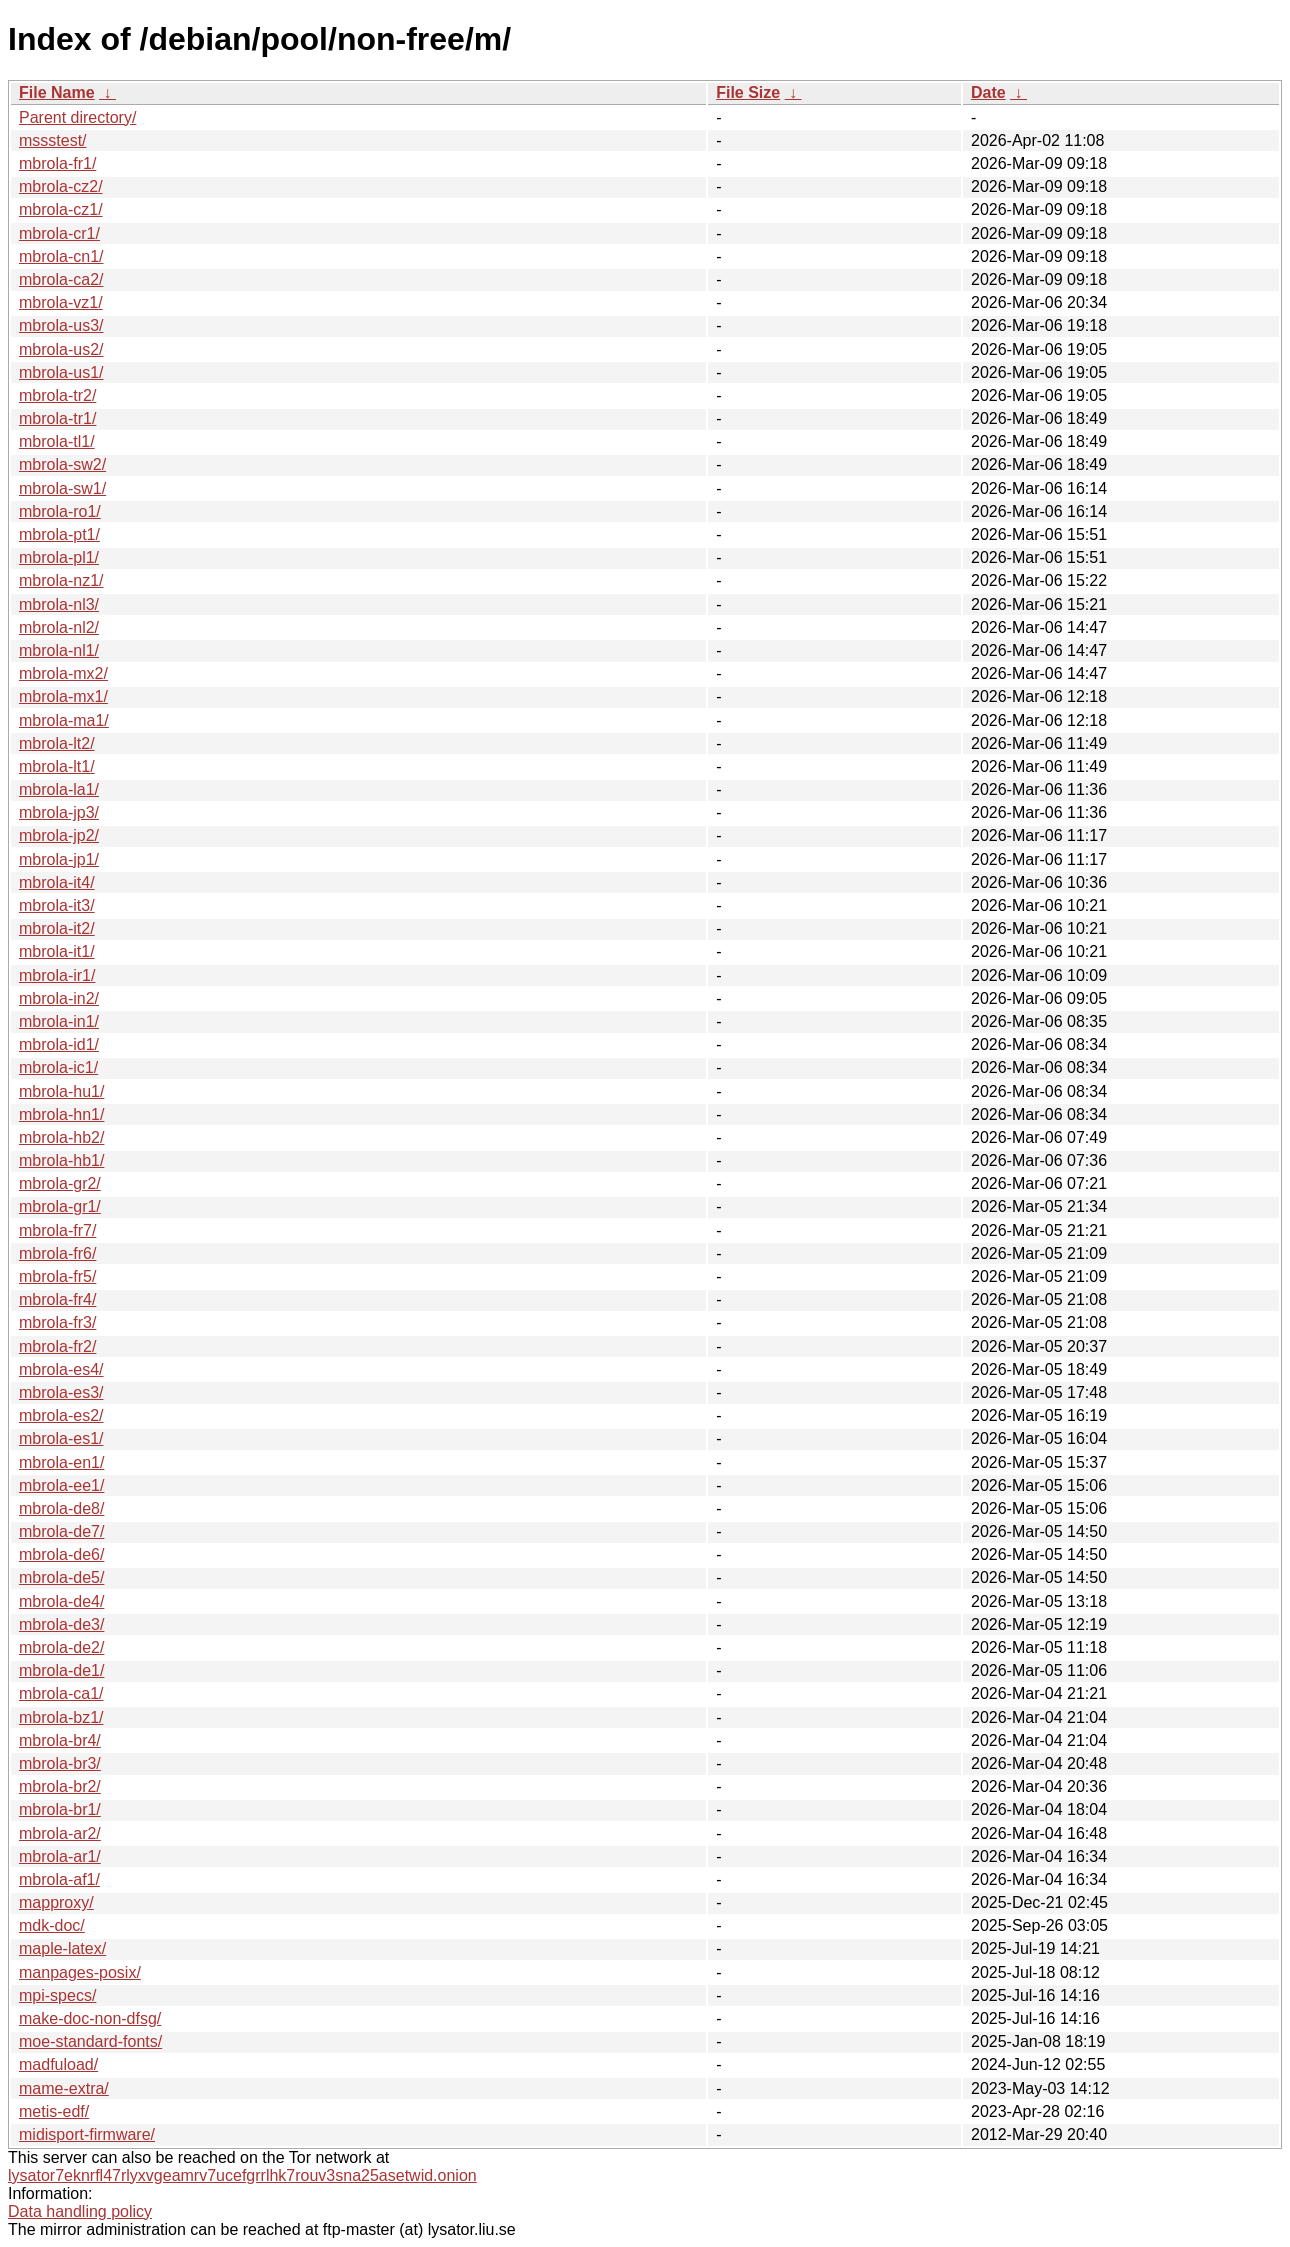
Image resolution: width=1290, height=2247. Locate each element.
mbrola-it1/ (57, 951)
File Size (748, 92)
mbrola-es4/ (61, 1369)
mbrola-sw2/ (62, 464)
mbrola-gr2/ (60, 1183)
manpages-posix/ (80, 1972)
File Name (57, 92)
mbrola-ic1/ (58, 1067)
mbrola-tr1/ (57, 418)
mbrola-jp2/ (59, 835)
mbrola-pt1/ (59, 534)
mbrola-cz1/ (61, 209)
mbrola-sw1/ (62, 488)
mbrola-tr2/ (57, 395)
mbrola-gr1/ (60, 1206)
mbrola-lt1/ (57, 766)
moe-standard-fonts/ (90, 2041)
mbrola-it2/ (57, 928)
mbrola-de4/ (61, 1601)
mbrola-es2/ (61, 1415)
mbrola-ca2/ (61, 279)
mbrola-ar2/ (60, 1833)
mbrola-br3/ (60, 1763)
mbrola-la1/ (59, 789)
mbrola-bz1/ (61, 1717)
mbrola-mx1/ (63, 696)
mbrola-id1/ (59, 1044)
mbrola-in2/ (59, 998)
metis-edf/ (54, 2111)
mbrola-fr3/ (57, 1322)
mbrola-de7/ (61, 1531)
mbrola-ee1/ (61, 1485)
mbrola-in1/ (59, 1021)
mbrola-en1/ (61, 1462)
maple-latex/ (62, 1948)
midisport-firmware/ (87, 2134)
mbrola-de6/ (61, 1554)
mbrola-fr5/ (57, 1276)
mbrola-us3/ (61, 325)
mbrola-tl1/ (57, 441)
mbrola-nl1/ (59, 650)
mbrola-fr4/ (57, 1299)
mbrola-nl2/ (59, 627)
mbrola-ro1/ (60, 511)
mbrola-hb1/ (61, 1160)
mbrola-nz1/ (61, 580)
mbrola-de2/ (61, 1647)
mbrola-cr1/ (59, 233)
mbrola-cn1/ (61, 256)
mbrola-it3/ (57, 905)
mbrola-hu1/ (61, 1091)
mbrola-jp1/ (59, 859)
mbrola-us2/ (61, 349)
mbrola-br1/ (60, 1809)
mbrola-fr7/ (57, 1230)
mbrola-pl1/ (59, 557)
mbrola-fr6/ (57, 1253)
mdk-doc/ (52, 1925)
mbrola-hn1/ (61, 1114)
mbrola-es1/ (61, 1438)
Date (988, 92)
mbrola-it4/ (57, 882)
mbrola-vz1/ (61, 302)
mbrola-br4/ (60, 1740)
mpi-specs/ (57, 1995)
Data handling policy (80, 2211)
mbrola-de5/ (61, 1577)
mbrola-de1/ (61, 1670)
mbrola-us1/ (61, 372)
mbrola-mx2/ (63, 673)
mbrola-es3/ (61, 1392)
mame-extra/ (64, 2088)
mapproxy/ (56, 1902)
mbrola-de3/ (61, 1624)
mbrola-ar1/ (60, 1856)
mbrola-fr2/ (57, 1346)
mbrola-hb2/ (61, 1137)
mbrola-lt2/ (57, 743)
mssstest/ (53, 140)
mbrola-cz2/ (61, 186)
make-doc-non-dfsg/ (90, 2018)
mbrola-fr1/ (57, 163)
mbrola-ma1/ (64, 720)
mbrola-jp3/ (59, 812)
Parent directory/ (77, 117)
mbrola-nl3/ (59, 604)
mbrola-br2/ (60, 1786)
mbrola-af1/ (59, 1879)
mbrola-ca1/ (61, 1693)
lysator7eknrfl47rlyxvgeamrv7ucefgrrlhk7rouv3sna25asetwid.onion (242, 2175)
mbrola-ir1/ (57, 975)
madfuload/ (58, 2064)
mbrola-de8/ (61, 1508)
